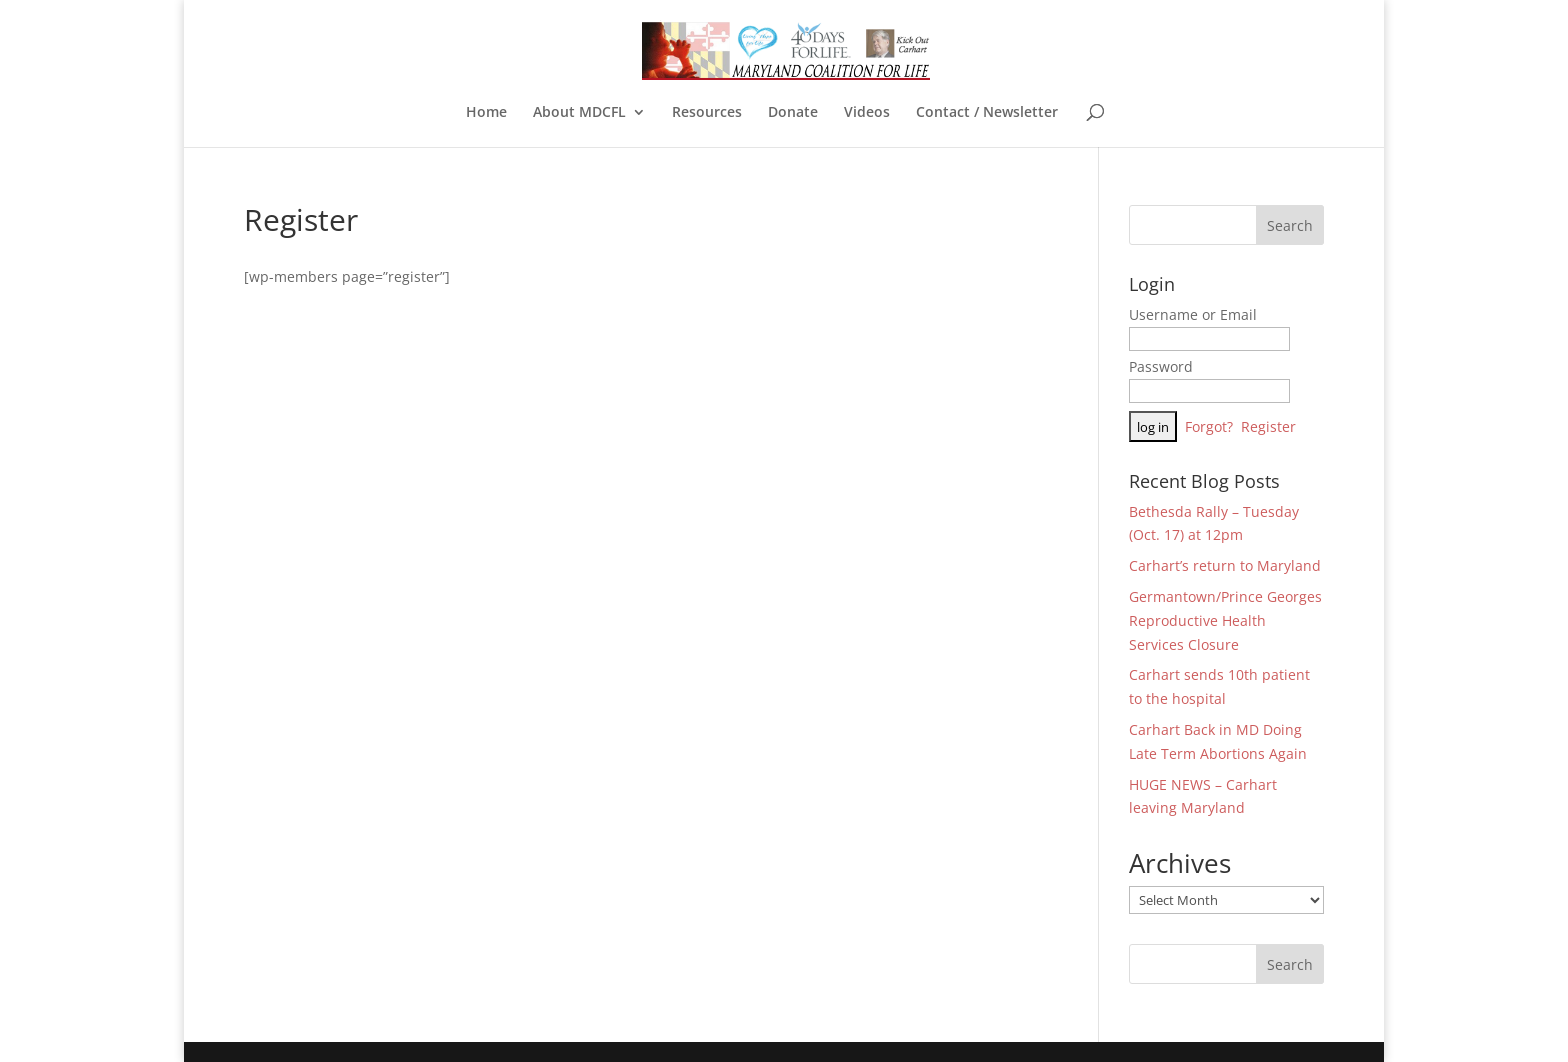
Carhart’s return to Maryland (1225, 565)
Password (1161, 366)
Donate (793, 113)
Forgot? (1209, 426)
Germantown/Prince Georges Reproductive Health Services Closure (1225, 620)
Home (486, 113)
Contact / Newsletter (987, 113)
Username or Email (1193, 314)
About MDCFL (579, 113)
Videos (867, 113)
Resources (707, 113)
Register (1268, 426)
